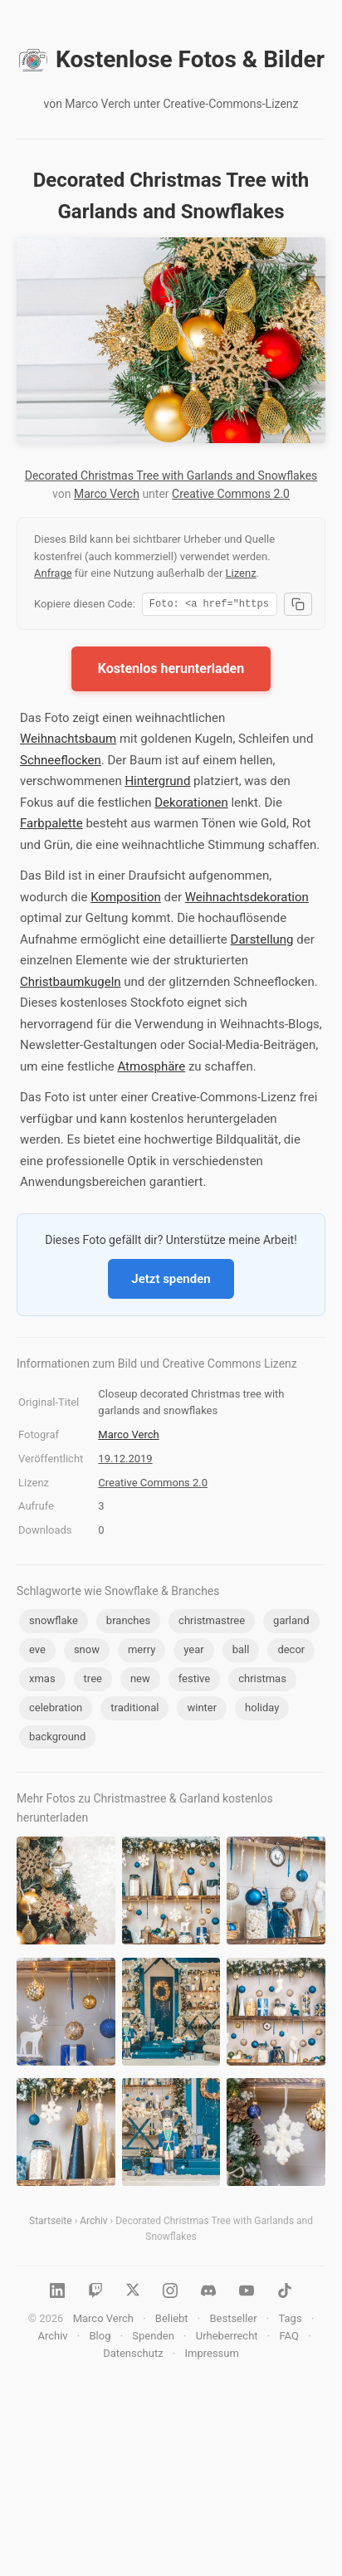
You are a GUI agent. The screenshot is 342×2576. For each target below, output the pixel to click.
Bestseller (232, 2321)
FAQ (288, 2338)
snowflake (53, 1623)
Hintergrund (157, 783)
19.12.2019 (125, 1461)
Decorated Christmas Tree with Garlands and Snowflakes (171, 475)
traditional (134, 1710)
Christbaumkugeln (70, 984)
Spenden (153, 2338)
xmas (42, 1681)
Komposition (125, 899)
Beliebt (171, 2321)
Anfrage (53, 573)
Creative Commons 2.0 (231, 493)
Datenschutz (133, 2355)
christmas (262, 1681)
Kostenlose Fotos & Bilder (171, 60)
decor (291, 1652)
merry (141, 1652)
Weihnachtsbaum (68, 741)
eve (37, 1652)
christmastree (211, 1623)
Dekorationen (191, 805)
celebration (55, 1710)
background (57, 1739)
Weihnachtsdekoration (247, 899)
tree (93, 1681)
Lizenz (241, 573)
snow (87, 1652)
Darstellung (262, 941)
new (140, 1681)
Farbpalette (51, 825)
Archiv (93, 2223)
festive (194, 1681)
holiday (262, 1710)
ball (241, 1652)
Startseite (50, 2223)
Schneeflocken (60, 762)
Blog (100, 2338)
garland (291, 1623)
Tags (289, 2321)
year (193, 1652)
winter (202, 1710)
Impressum (211, 2355)
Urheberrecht (227, 2338)
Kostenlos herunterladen (171, 671)
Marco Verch (106, 493)
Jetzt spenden (170, 1281)
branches (128, 1623)
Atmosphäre (151, 1068)
